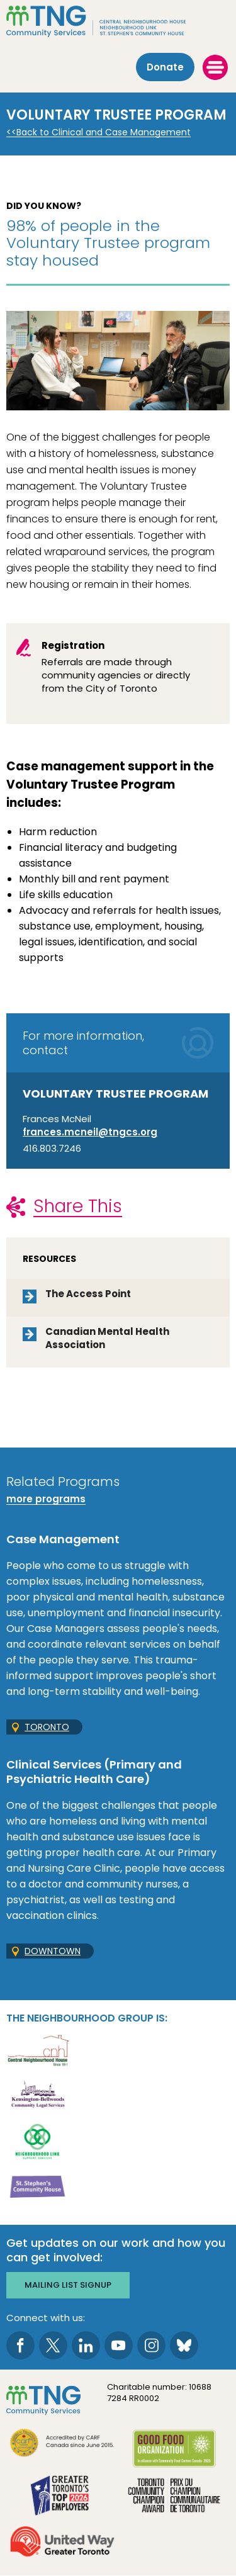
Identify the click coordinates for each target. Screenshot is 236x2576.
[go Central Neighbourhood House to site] (37, 2049)
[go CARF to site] (62, 2444)
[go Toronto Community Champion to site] (174, 2497)
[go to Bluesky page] (184, 2345)
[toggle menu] (215, 67)
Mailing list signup (68, 2285)
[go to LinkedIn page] (86, 2345)
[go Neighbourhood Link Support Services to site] (37, 2141)
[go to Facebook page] (20, 2345)
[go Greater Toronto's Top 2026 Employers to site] (62, 2497)
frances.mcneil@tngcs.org (90, 1132)
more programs (46, 1498)
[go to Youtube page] (118, 2345)
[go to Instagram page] (151, 2345)
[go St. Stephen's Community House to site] (37, 2186)
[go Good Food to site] (174, 2450)
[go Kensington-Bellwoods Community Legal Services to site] (37, 2095)
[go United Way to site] (62, 2543)
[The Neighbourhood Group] (118, 21)
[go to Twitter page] (53, 2345)
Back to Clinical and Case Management (103, 132)
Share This (77, 1206)
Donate (165, 67)
